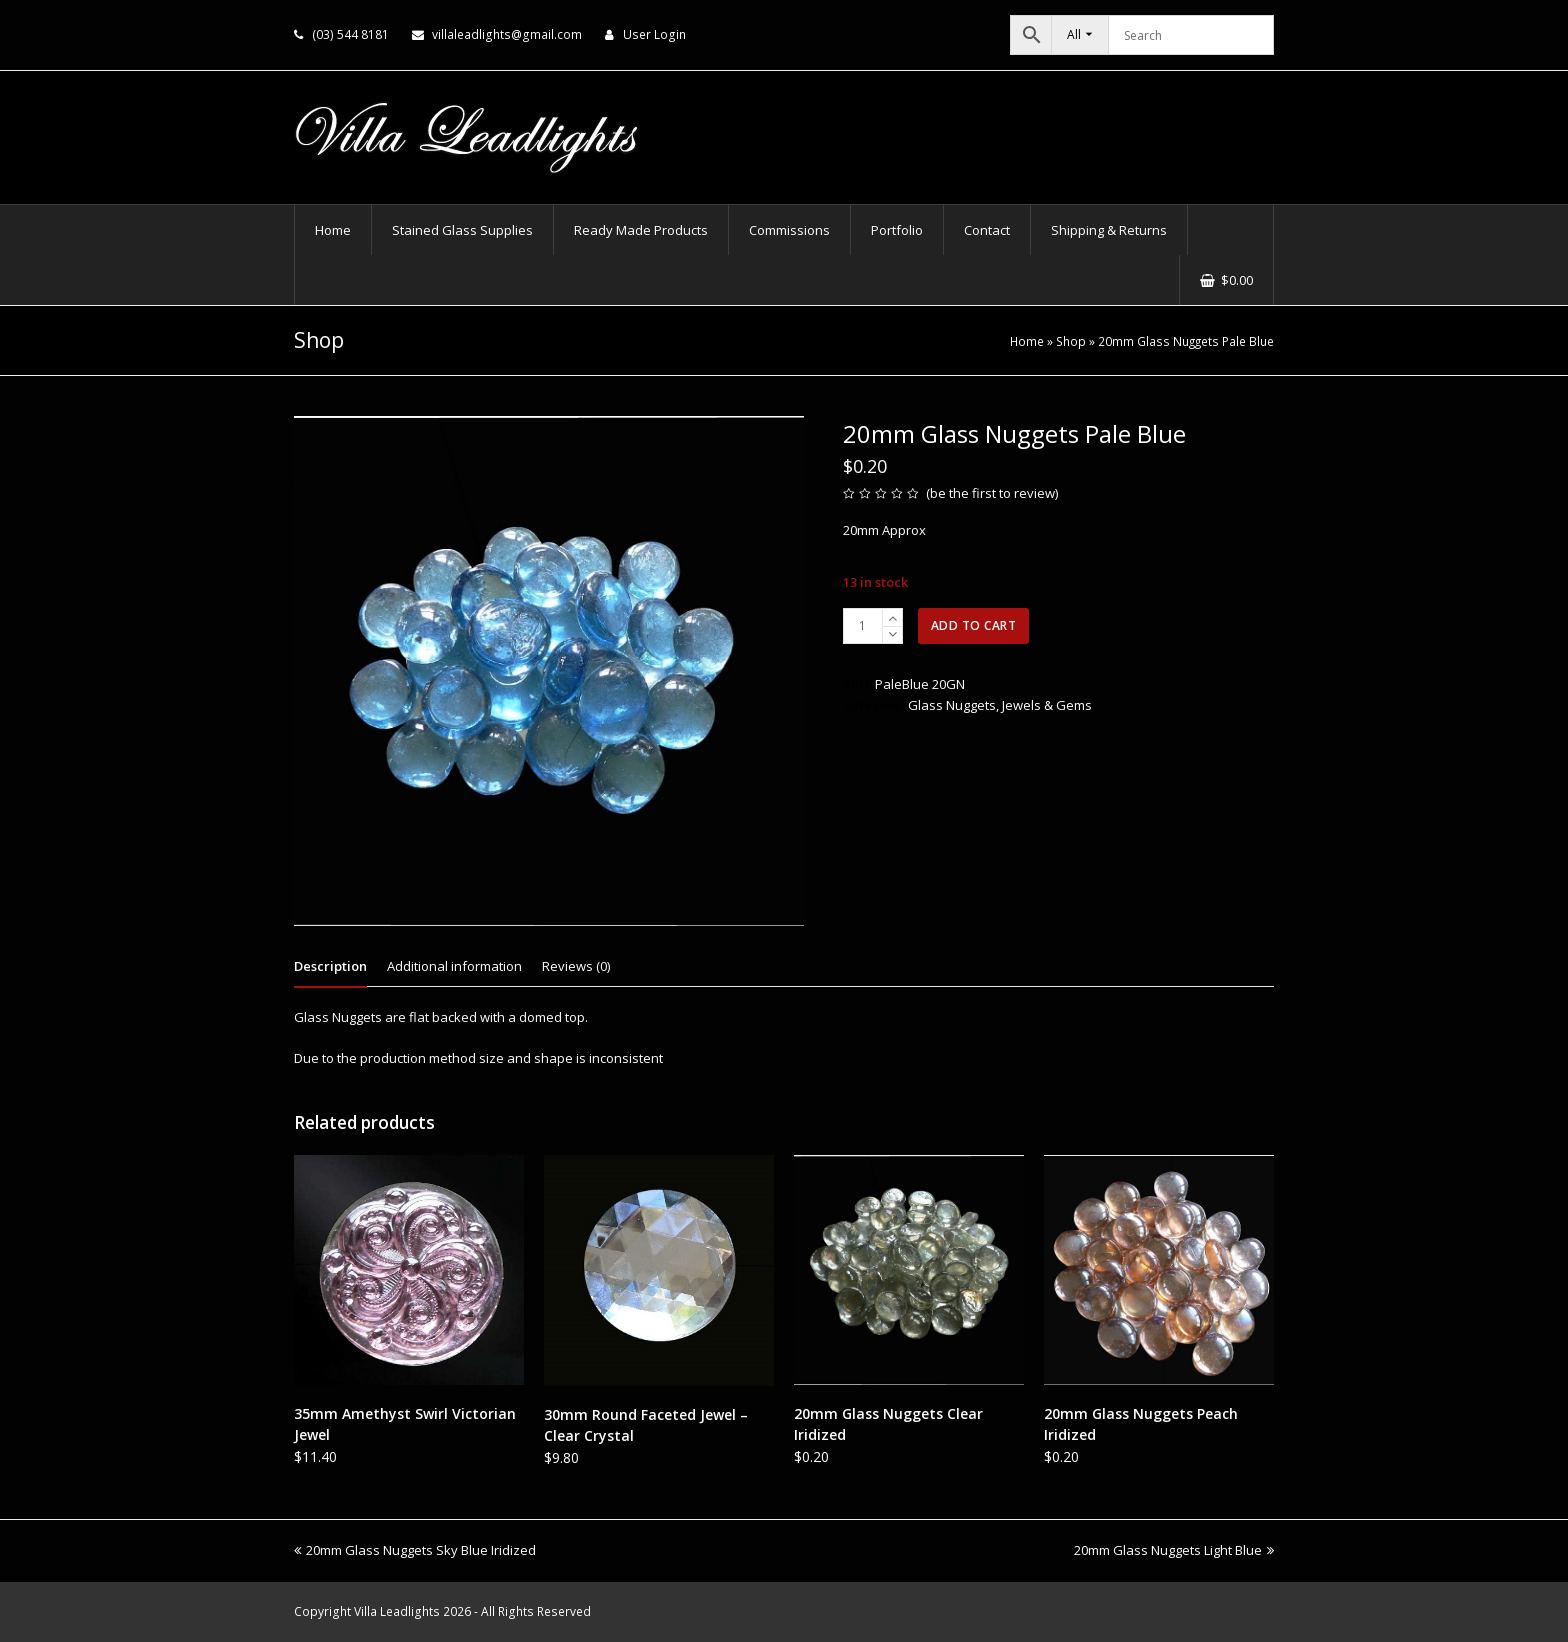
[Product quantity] (863, 626)
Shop (1071, 341)
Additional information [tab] (454, 966)
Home (1027, 341)
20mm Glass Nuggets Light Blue (1174, 1550)
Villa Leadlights (397, 1611)
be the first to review (992, 493)
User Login (654, 34)
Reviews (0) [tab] (576, 966)
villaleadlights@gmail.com (507, 34)
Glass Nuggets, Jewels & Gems (1000, 705)
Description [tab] (330, 966)
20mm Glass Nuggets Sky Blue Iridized (415, 1550)
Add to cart (974, 625)
